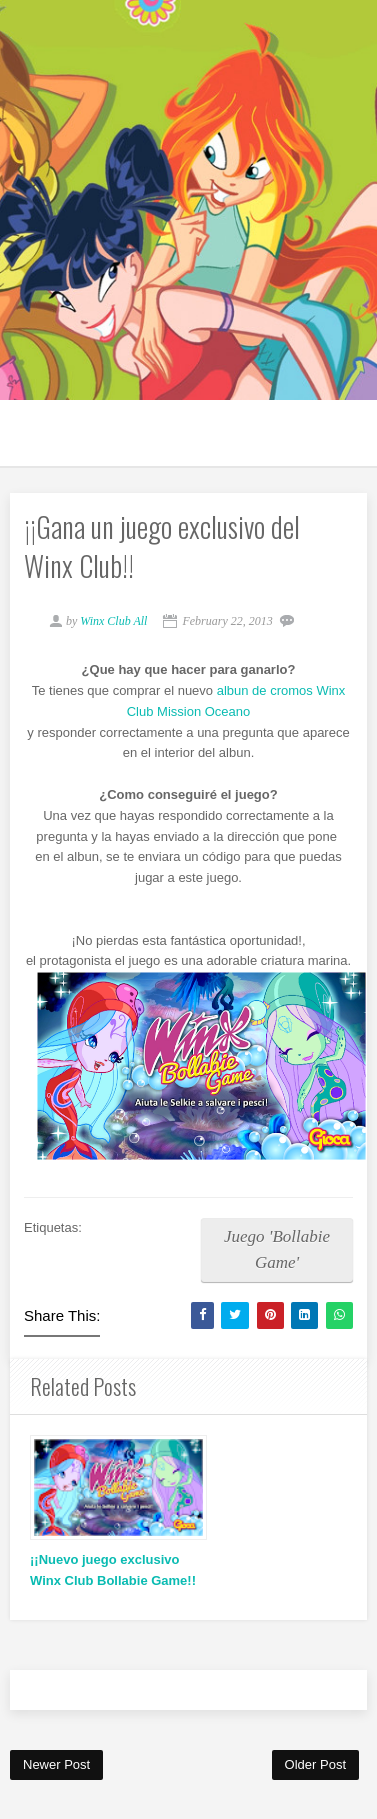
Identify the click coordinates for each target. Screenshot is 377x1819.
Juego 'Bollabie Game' (277, 1249)
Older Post (315, 1764)
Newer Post (56, 1764)
